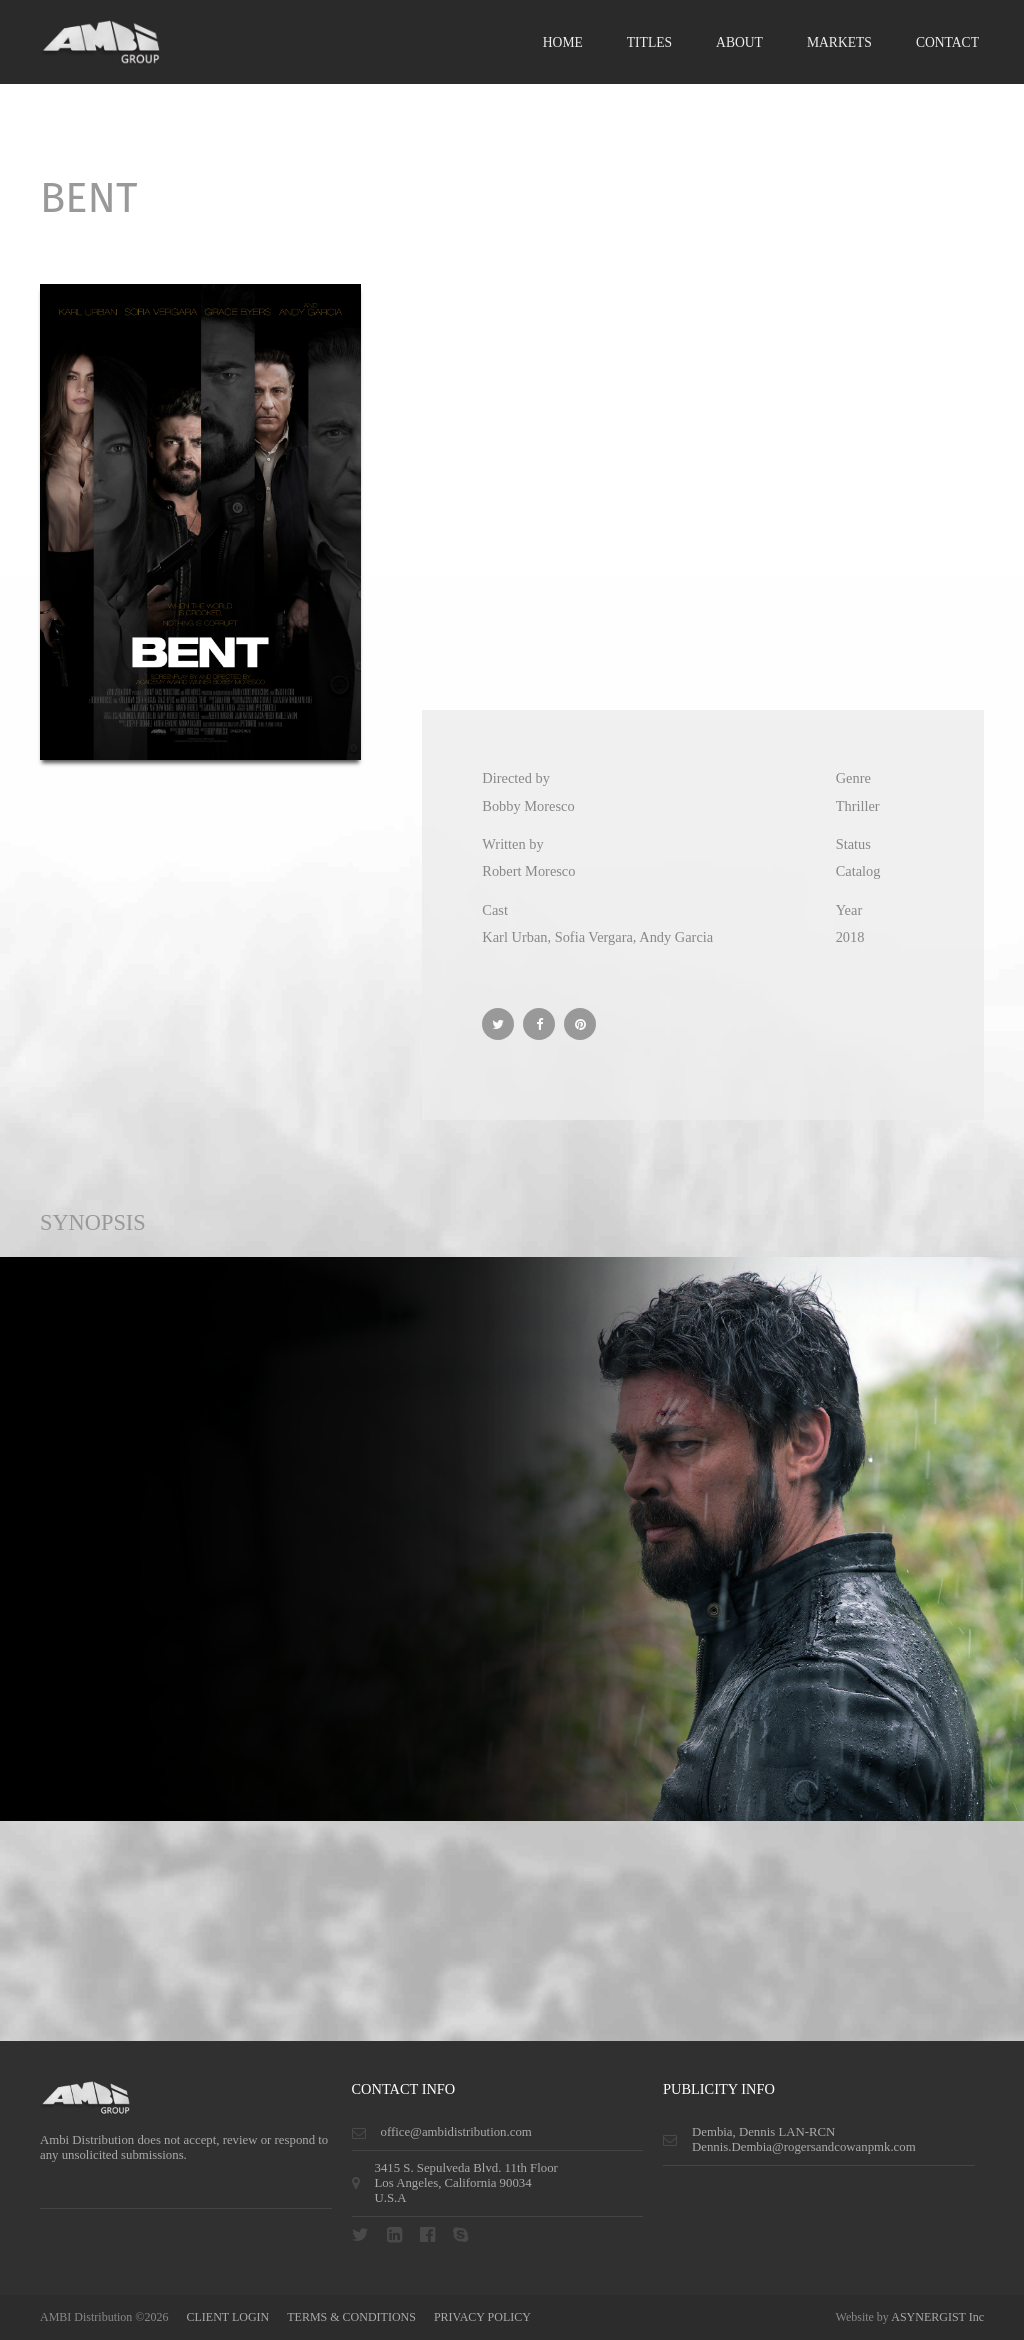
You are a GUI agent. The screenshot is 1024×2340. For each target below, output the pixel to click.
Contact (947, 42)
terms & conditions (351, 2317)
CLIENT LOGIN (227, 2317)
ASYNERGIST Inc (937, 2317)
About (739, 42)
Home (563, 42)
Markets (839, 42)
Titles (649, 42)
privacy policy (482, 2317)
